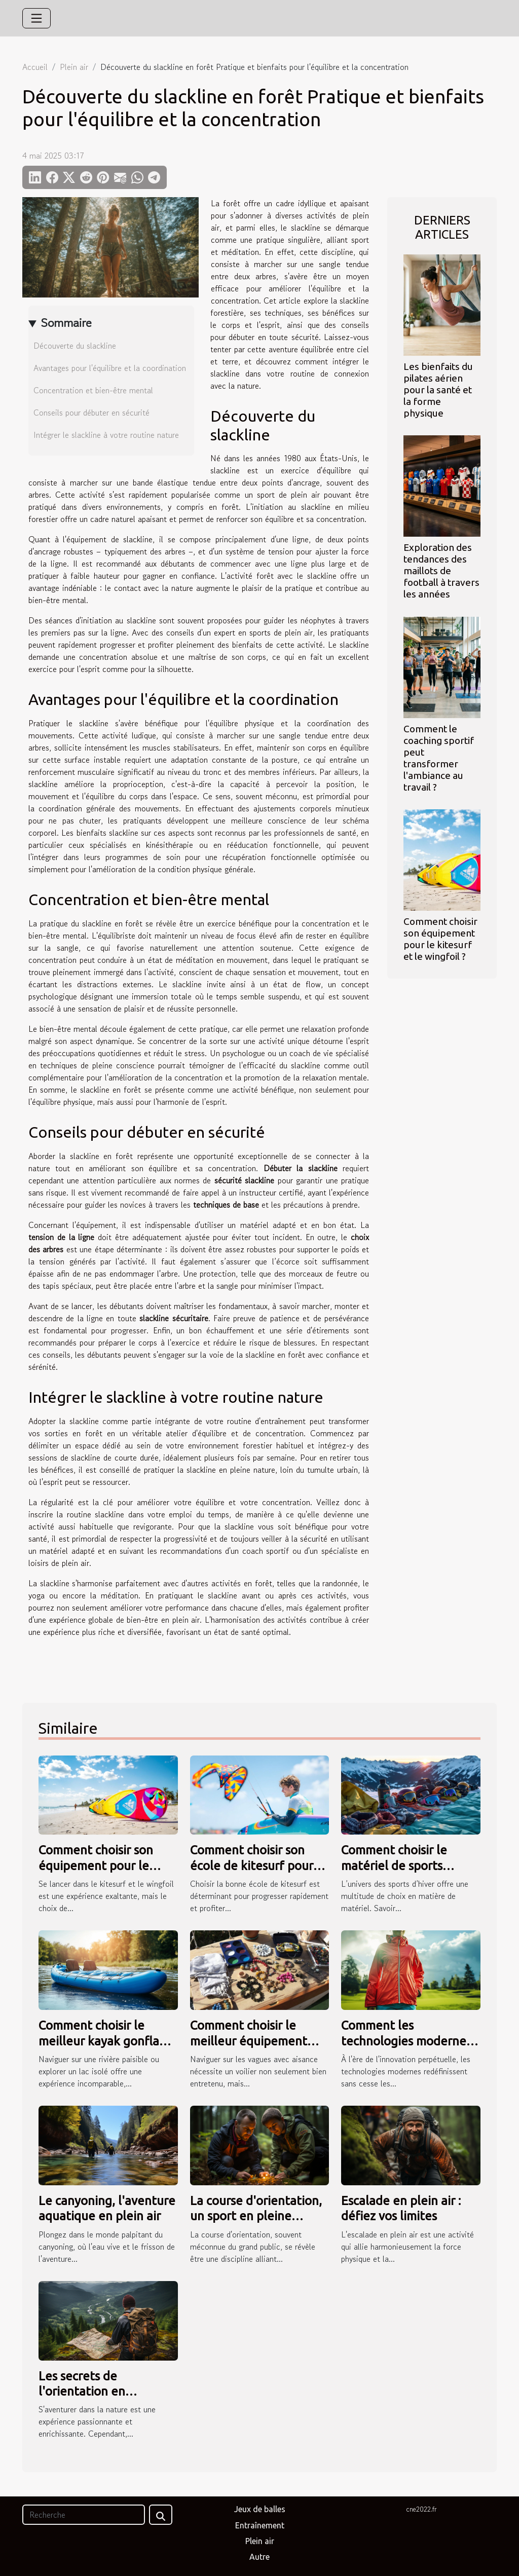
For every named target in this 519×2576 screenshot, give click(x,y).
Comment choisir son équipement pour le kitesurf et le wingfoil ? (440, 939)
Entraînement (259, 2525)
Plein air (74, 67)
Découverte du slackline (74, 346)
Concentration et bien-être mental (93, 390)
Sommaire (66, 322)
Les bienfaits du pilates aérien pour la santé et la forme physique (438, 390)
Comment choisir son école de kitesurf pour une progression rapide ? (257, 1865)
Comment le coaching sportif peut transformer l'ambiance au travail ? (438, 758)
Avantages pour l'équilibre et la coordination (109, 368)
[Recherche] (83, 2515)
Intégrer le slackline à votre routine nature (106, 435)
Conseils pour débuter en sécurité (91, 412)
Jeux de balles (259, 2509)
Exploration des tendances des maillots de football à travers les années (441, 571)
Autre (259, 2556)
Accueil (35, 67)
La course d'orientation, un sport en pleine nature (256, 2216)
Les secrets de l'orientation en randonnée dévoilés (94, 2391)
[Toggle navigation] (36, 18)
